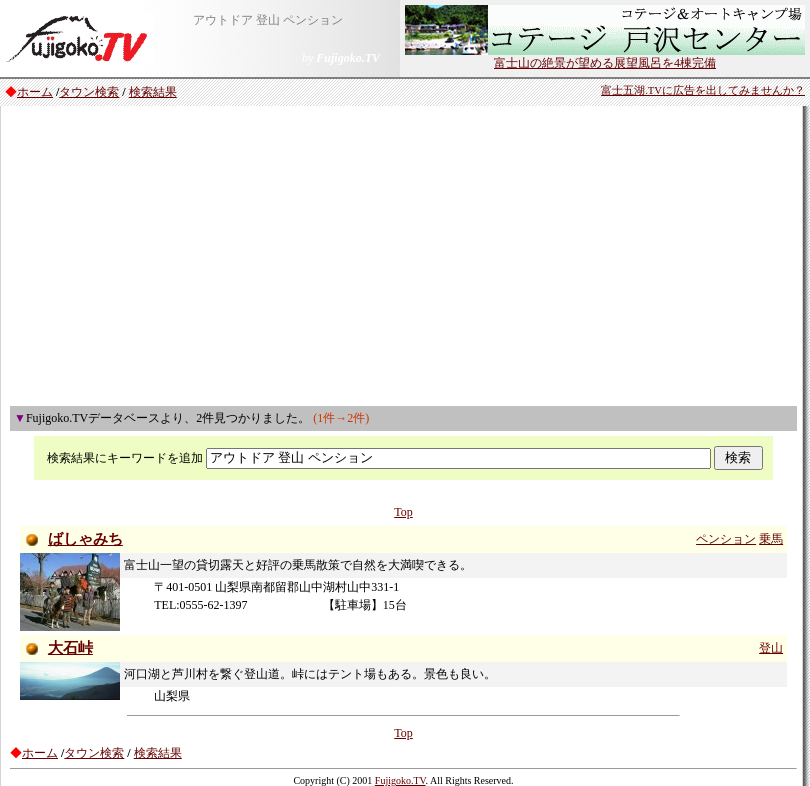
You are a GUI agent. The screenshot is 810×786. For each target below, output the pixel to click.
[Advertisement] (403, 256)
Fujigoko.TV (400, 780)
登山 (771, 648)
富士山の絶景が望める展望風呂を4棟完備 (605, 57)
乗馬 (771, 539)
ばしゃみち (85, 539)
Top (403, 512)
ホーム (35, 92)
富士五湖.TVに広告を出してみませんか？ (703, 90)
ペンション (726, 539)
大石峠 (70, 648)
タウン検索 (89, 92)
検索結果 (153, 92)
